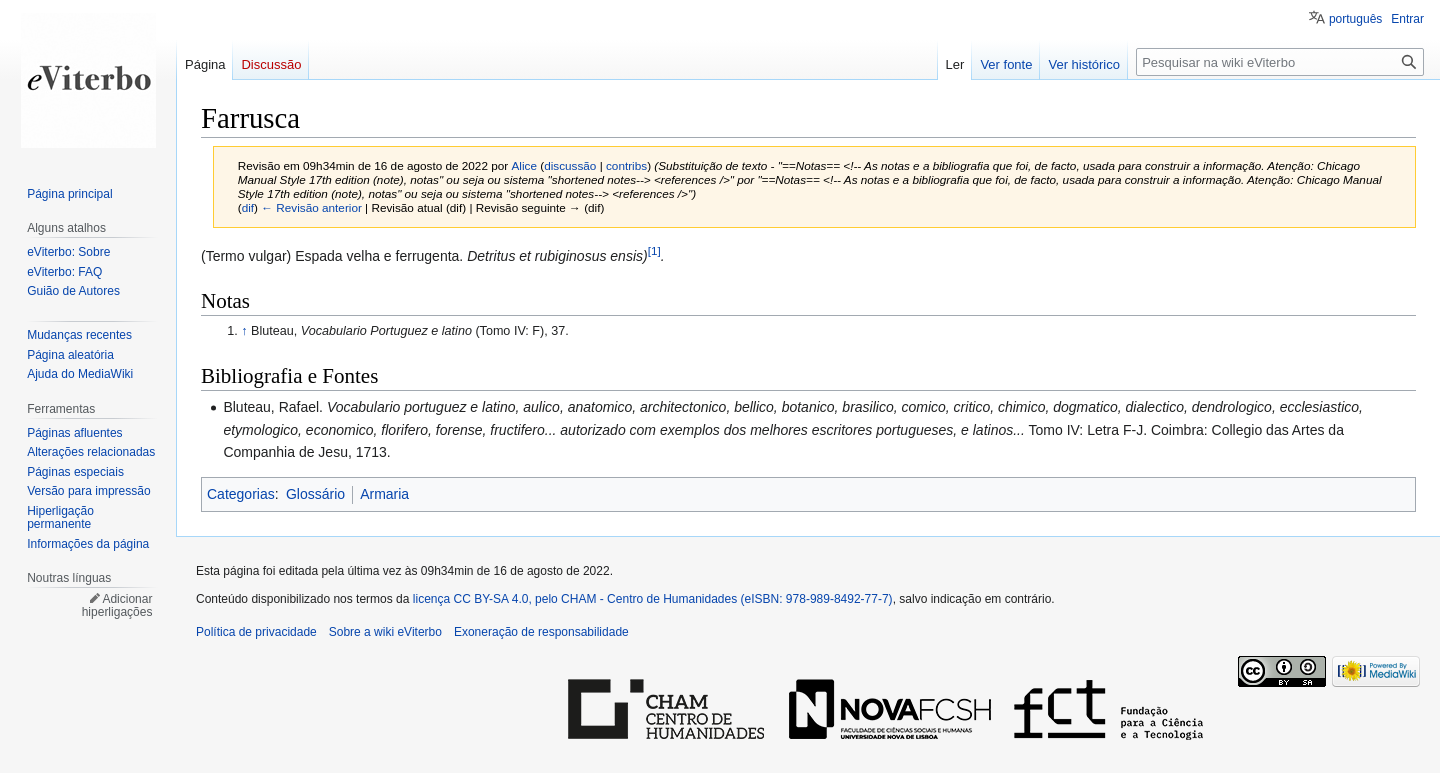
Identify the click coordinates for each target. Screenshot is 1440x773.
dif (248, 207)
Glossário (315, 494)
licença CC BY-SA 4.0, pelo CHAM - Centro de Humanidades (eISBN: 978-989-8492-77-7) (653, 599)
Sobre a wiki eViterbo (385, 632)
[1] (654, 250)
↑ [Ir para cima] (244, 331)
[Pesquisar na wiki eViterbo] (1280, 62)
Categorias (241, 494)
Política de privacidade (256, 632)
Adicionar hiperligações (117, 606)
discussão (570, 165)
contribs (626, 165)
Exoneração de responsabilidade (541, 632)
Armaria (384, 494)
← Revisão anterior (311, 207)
